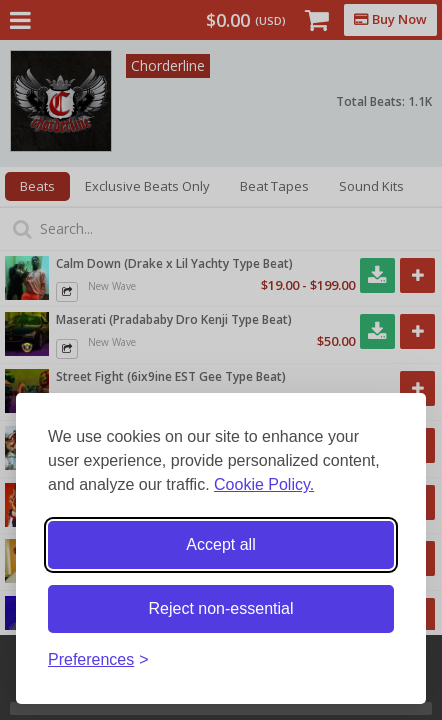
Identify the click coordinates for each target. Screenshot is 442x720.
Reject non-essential (221, 608)
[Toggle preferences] (98, 660)
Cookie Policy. (264, 484)
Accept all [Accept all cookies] (220, 544)
